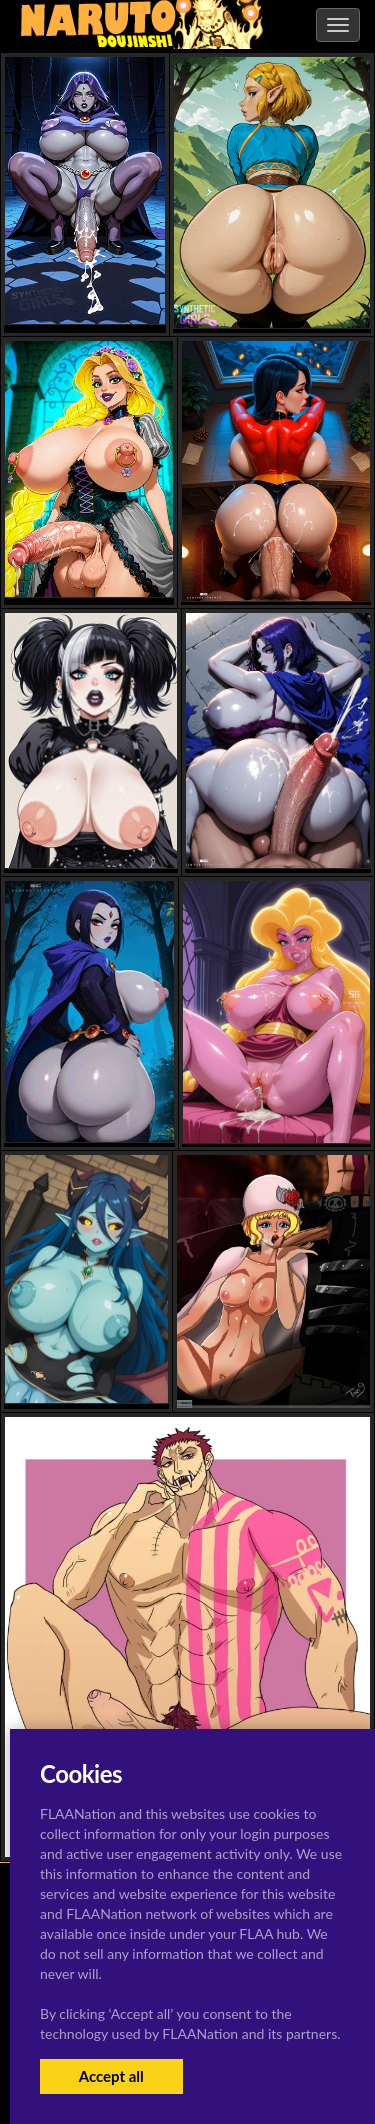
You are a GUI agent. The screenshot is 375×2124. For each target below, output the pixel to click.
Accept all (111, 2076)
